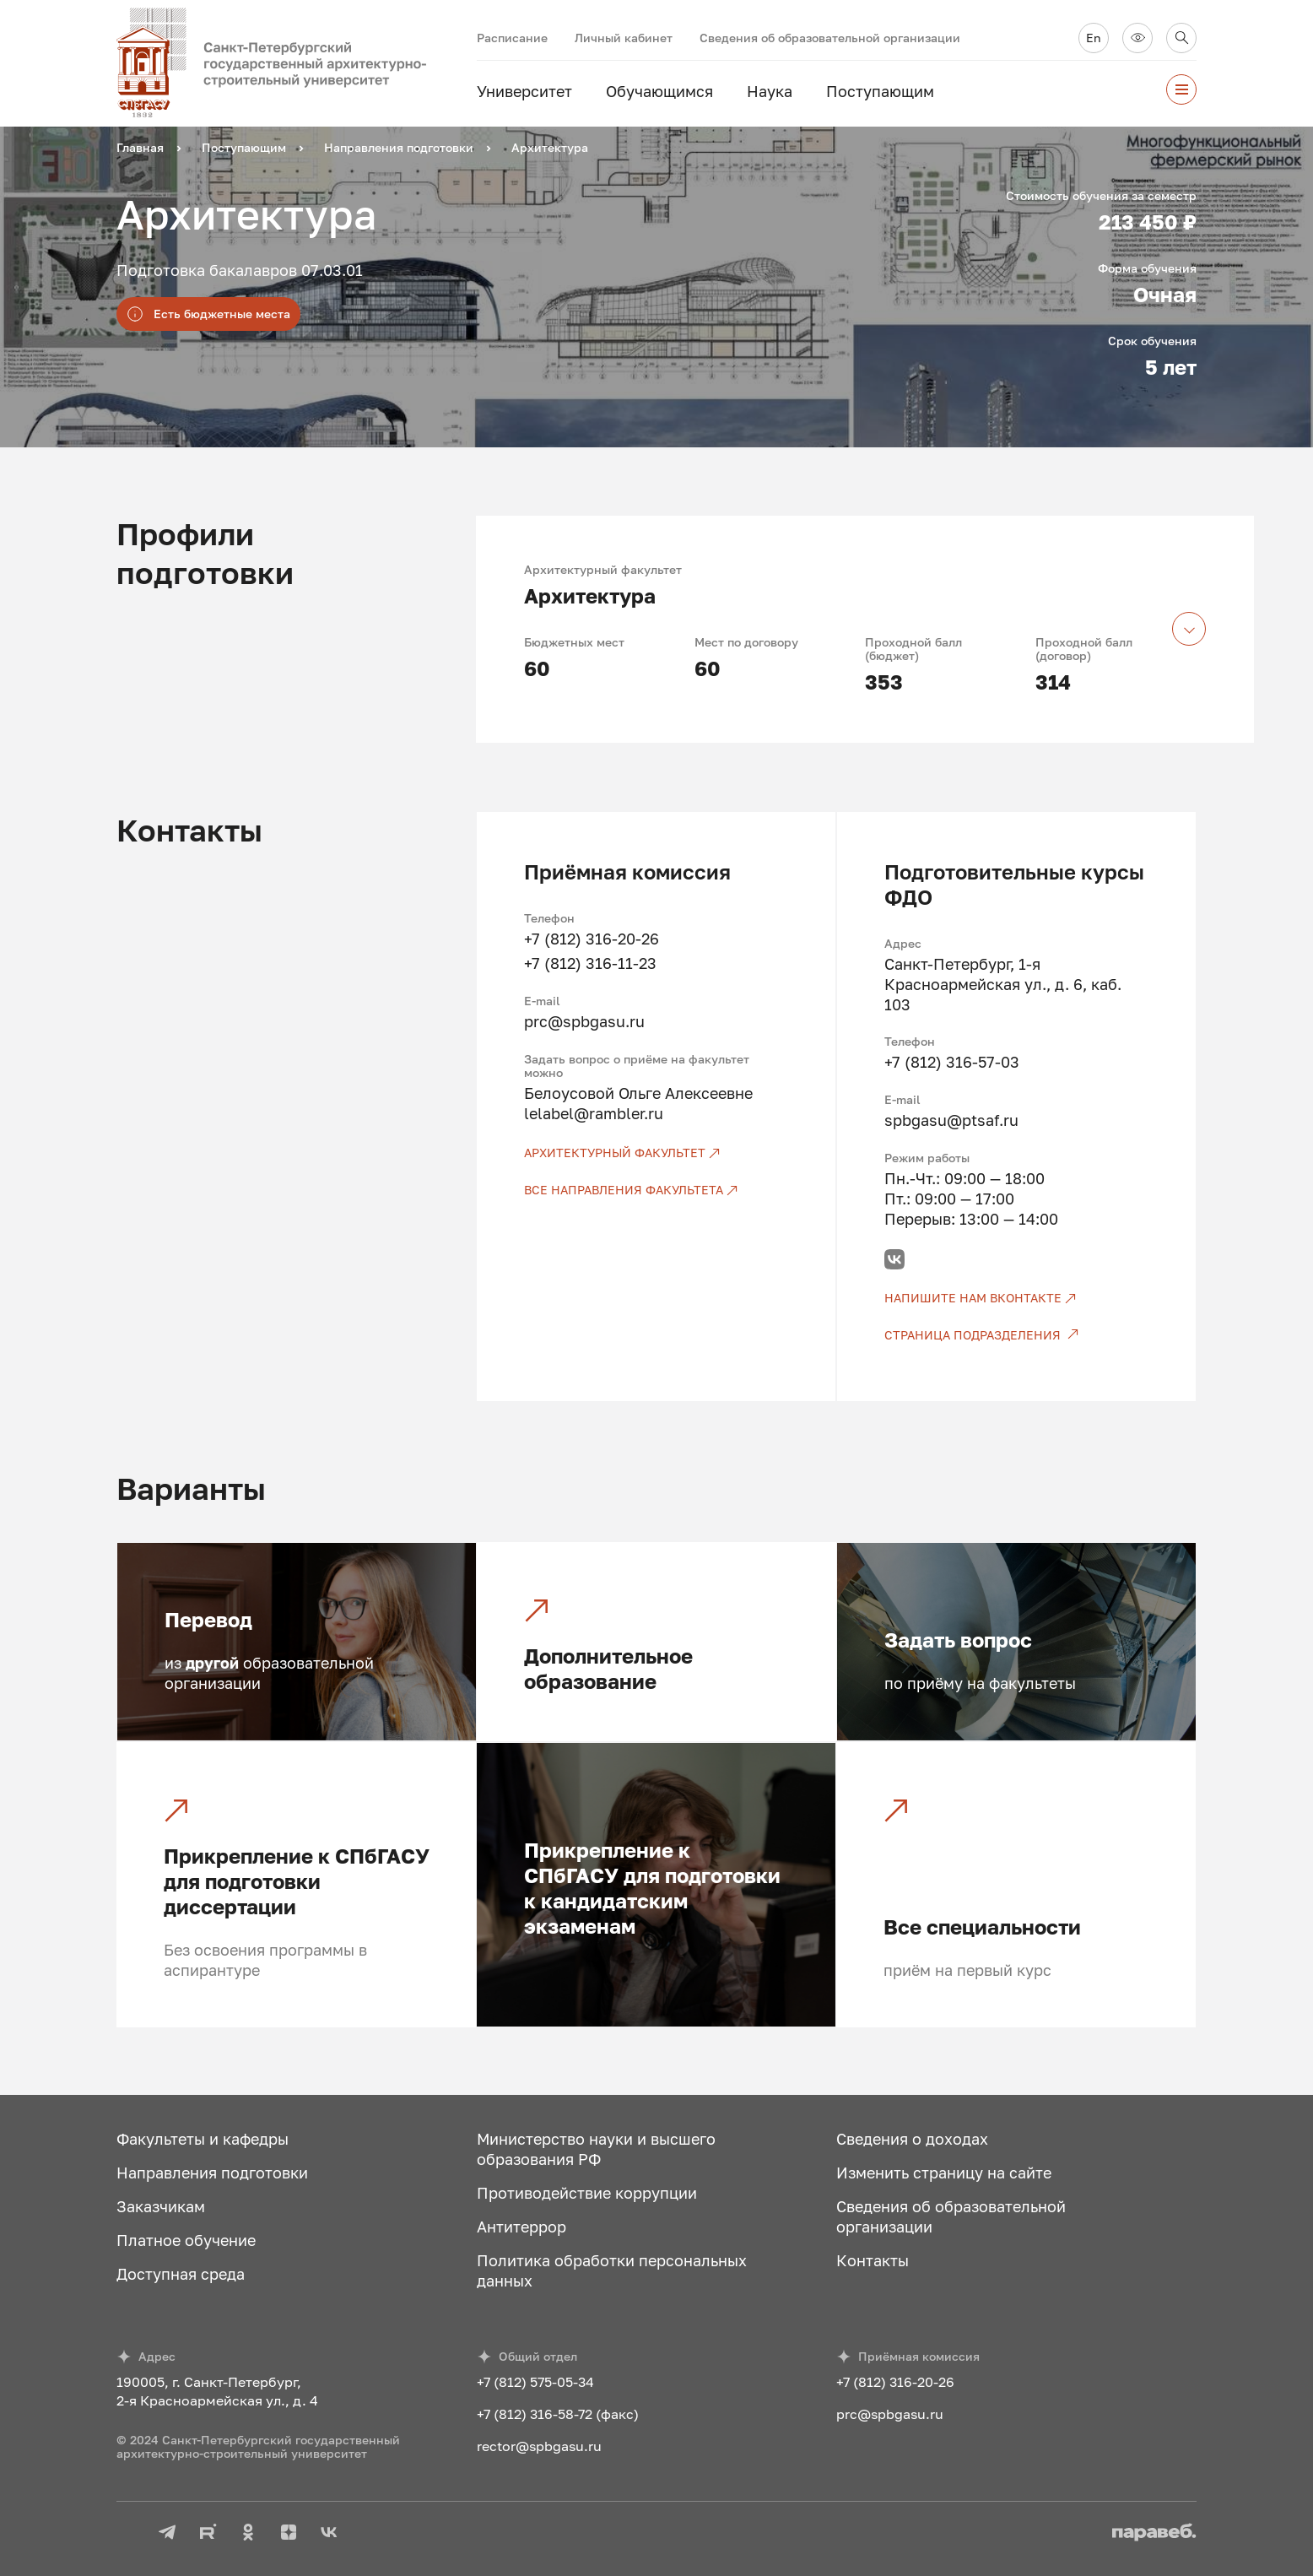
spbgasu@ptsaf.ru (951, 1120)
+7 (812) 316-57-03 (951, 1062)
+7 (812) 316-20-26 (591, 938)
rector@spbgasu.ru (539, 2446)
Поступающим (880, 91)
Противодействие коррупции (587, 2193)
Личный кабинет (624, 37)
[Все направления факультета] (656, 1190)
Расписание (512, 37)
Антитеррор (521, 2226)
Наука (769, 91)
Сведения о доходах (912, 2139)
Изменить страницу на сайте (943, 2172)
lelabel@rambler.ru (593, 1113)
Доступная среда (180, 2274)
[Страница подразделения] (1016, 1335)
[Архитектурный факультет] (656, 1153)
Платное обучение (186, 2240)
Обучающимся (659, 91)
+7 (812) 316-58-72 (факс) (558, 2414)
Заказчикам (160, 2206)
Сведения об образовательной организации (830, 37)
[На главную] (296, 63)
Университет (524, 91)
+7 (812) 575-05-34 (535, 2381)
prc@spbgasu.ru (584, 1021)
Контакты (872, 2260)
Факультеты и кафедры (202, 2139)
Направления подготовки (212, 2172)
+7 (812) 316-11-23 (590, 963)
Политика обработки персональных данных (612, 2270)
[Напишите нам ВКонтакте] (1016, 1298)
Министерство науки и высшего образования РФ (596, 2149)
